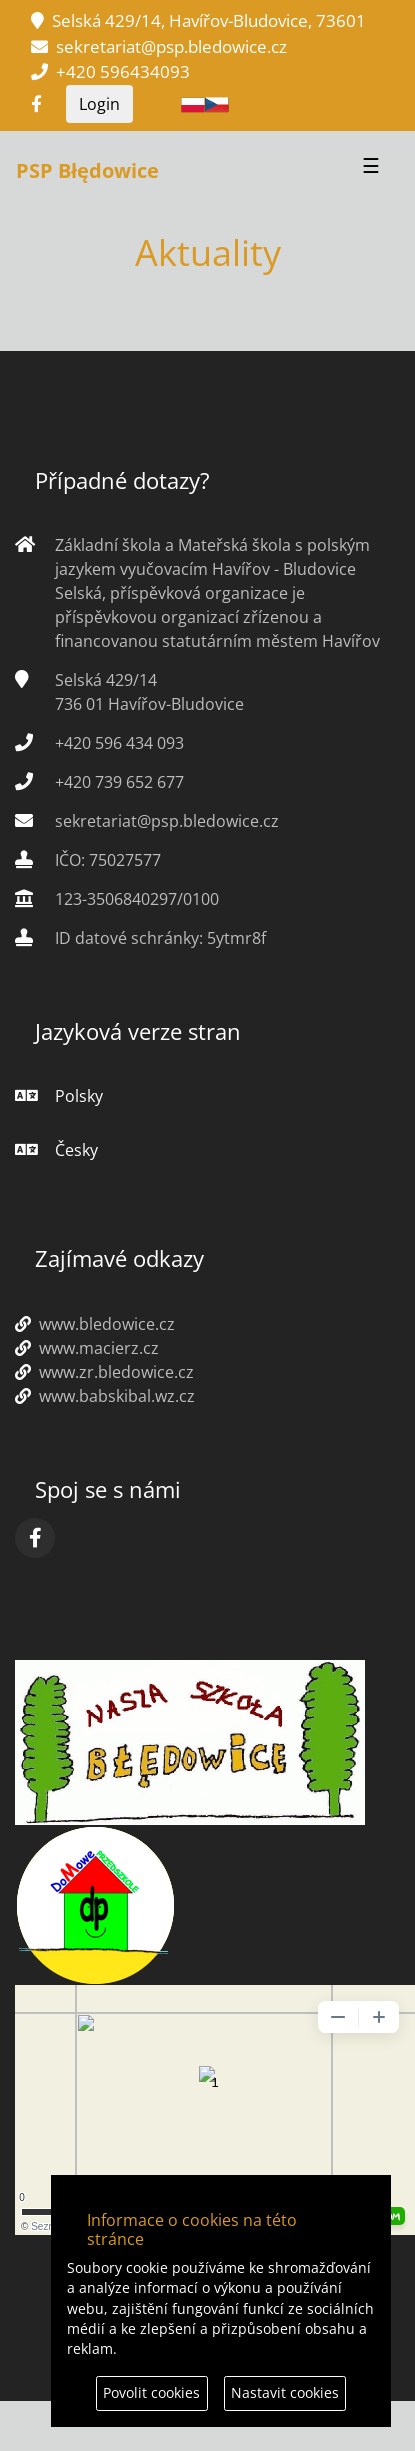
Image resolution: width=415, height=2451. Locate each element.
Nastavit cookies (285, 2392)
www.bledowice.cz (95, 1324)
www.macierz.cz (87, 1348)
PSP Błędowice (87, 170)
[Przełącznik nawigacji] (371, 171)
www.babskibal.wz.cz (105, 1396)
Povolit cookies (151, 2392)
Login (99, 104)
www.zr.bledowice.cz (104, 1372)
